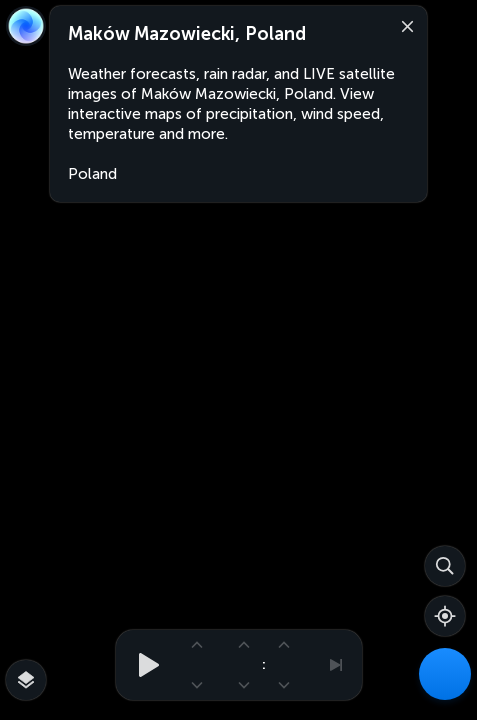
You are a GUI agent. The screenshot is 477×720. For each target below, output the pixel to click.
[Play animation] (143, 665)
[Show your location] (445, 616)
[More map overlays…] (26, 680)
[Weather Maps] (445, 674)
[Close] (403, 25)
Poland (92, 174)
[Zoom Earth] (26, 26)
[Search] (445, 566)
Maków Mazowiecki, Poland (187, 34)
